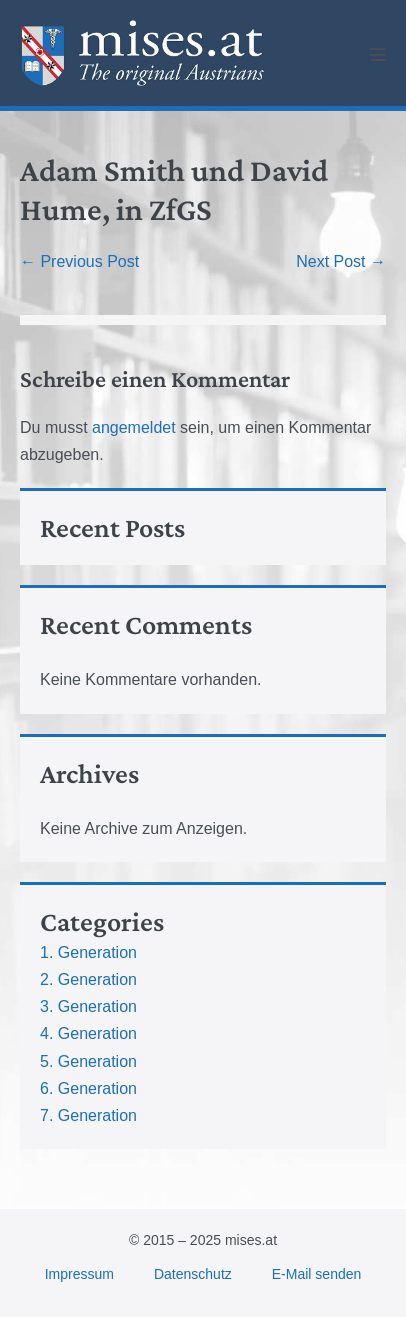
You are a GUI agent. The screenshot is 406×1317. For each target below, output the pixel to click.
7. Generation (88, 1115)
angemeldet (134, 427)
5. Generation (88, 1061)
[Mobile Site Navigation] (378, 54)
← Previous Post (79, 261)
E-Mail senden (317, 1274)
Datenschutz (193, 1274)
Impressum (79, 1274)
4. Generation (88, 1033)
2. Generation (88, 979)
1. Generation (88, 952)
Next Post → (341, 261)
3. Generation (88, 1006)
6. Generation (88, 1088)
